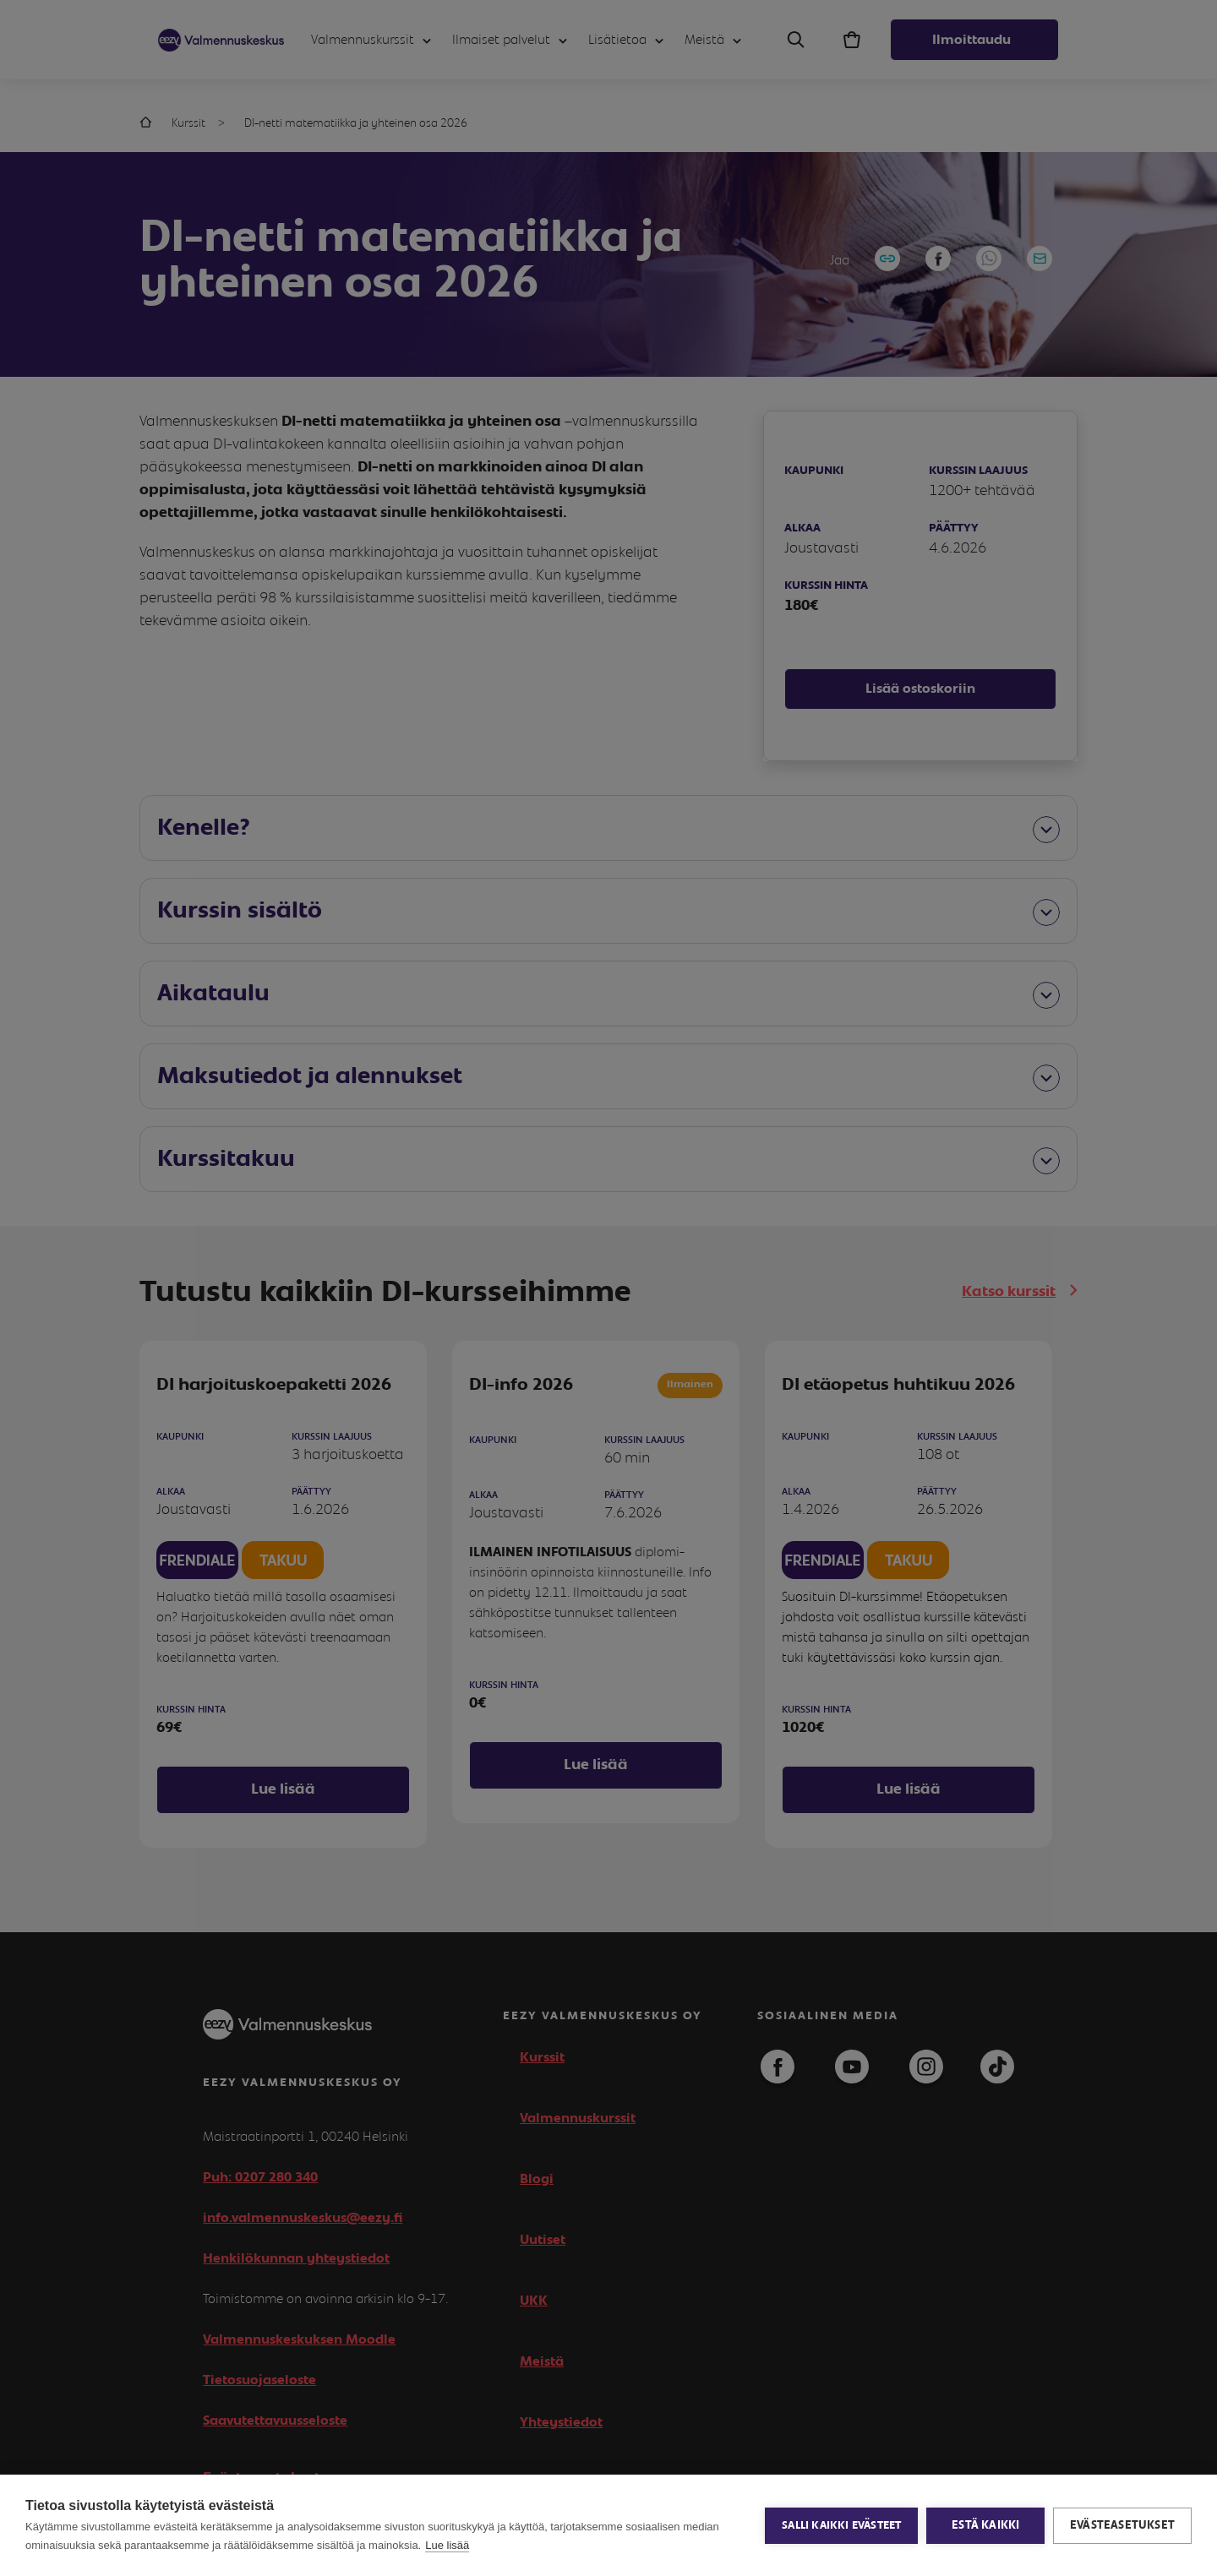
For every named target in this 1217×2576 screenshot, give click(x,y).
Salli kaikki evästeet (841, 2525)
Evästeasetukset (1122, 2525)
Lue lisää (447, 2545)
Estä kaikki (985, 2525)
